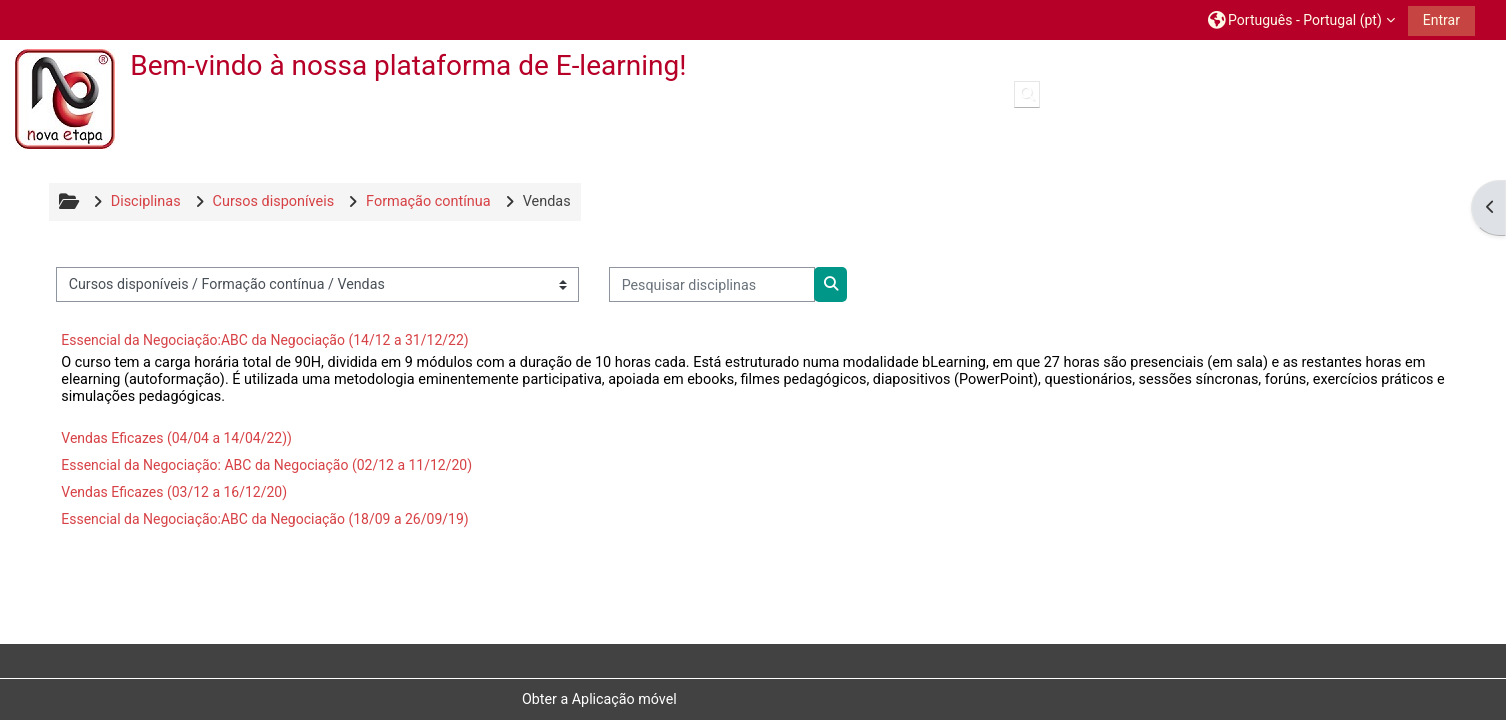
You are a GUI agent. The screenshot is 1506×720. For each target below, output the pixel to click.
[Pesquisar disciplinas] (712, 284)
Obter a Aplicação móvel (599, 699)
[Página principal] (65, 98)
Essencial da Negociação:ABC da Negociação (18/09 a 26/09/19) (264, 519)
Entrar (1441, 20)
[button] (1301, 19)
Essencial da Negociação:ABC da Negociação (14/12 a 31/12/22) (264, 340)
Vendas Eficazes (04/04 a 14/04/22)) (176, 438)
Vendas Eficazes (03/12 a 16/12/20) (174, 492)
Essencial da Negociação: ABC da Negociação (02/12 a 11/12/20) (266, 465)
